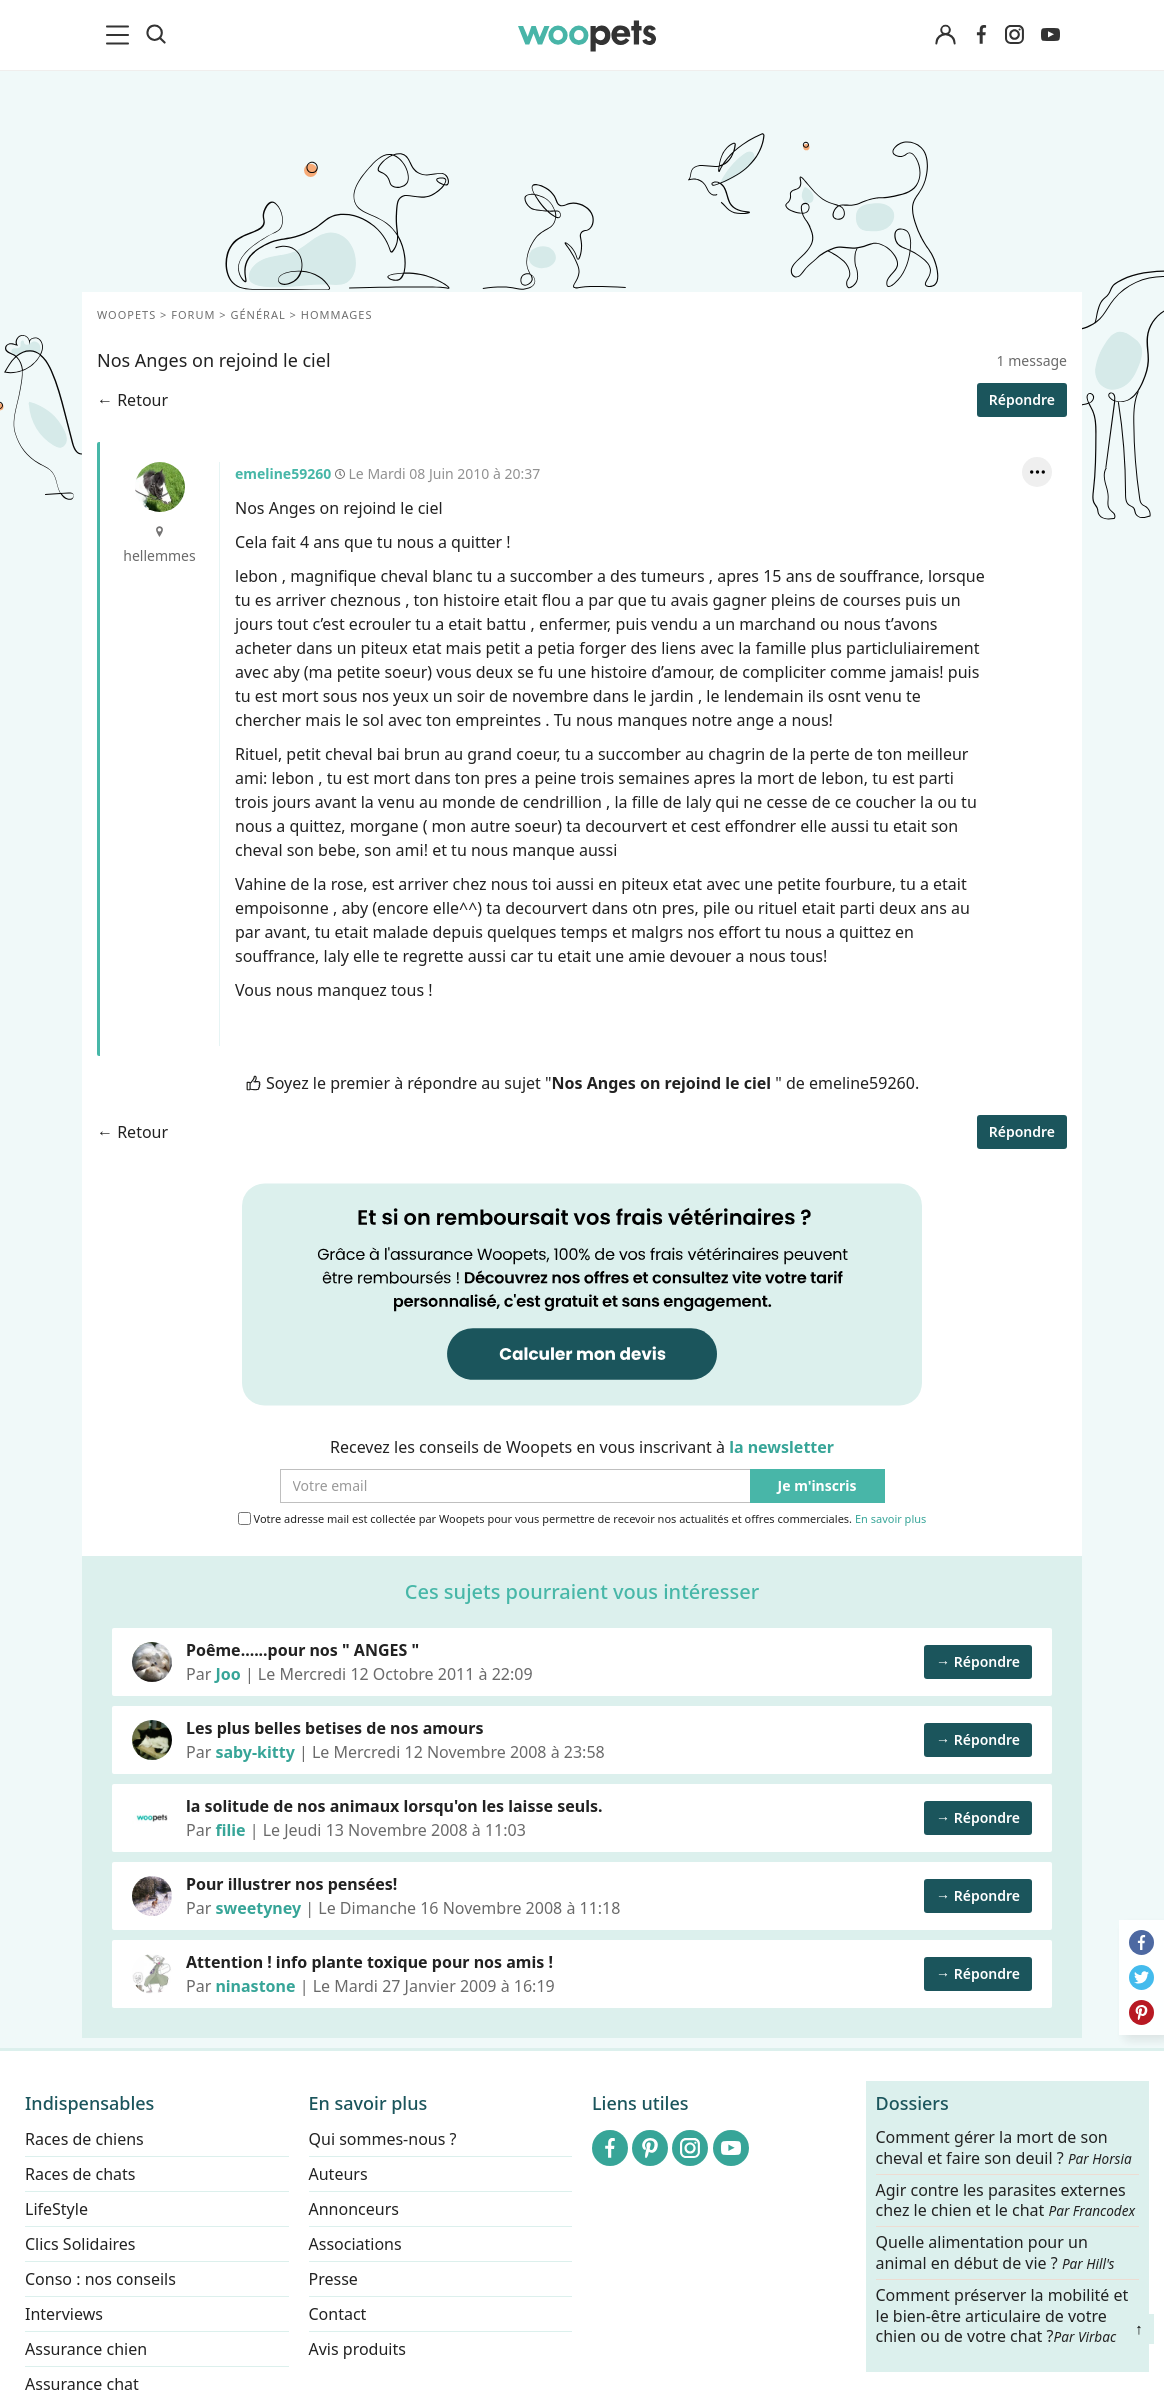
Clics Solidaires (80, 2244)
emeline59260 (160, 487)
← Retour (132, 400)
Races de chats (80, 2174)
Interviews (64, 2314)
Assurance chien (86, 2349)
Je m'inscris (817, 1486)
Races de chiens (84, 2139)
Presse (333, 2279)
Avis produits (357, 2349)
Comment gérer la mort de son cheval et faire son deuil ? (1004, 2148)
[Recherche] (156, 35)
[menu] (121, 35)
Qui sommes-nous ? (383, 2139)
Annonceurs (354, 2209)
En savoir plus (890, 1519)
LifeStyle (56, 2209)
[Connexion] (945, 35)
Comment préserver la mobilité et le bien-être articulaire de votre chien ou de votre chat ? (1002, 2315)
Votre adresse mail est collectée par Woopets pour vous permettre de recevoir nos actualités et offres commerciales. (582, 1519)
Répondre (1022, 399)
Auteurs (338, 2174)
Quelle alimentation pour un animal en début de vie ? (995, 2253)
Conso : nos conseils (100, 2279)
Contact (338, 2314)
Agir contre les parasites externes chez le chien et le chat (1006, 2200)
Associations (355, 2244)
